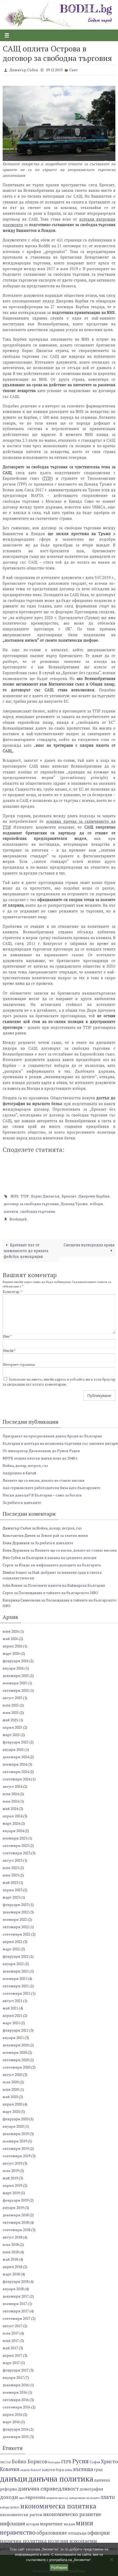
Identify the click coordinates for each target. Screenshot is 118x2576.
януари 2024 (13, 1830)
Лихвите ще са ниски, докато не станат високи (44, 1480)
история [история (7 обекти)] (32, 2524)
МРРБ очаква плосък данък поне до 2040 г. (40, 1458)
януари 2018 (13, 2288)
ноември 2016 (15, 2392)
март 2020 (11, 2111)
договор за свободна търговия (31, 1203)
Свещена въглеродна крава (89, 1247)
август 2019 (12, 2163)
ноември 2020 (15, 2052)
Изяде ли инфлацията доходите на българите (60, 1564)
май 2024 (10, 1808)
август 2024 (12, 1786)
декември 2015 (16, 2436)
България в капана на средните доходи (61, 1557)
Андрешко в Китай (19, 1472)
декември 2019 (16, 2133)
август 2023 (12, 1860)
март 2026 (11, 1653)
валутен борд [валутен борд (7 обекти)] (53, 2470)
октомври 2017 (16, 2310)
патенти (11, 1211)
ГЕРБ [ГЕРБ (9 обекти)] (66, 2462)
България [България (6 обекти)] (54, 2462)
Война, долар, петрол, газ (25, 1465)
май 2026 (10, 1638)
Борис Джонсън (45, 1196)
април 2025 (12, 1727)
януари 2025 (13, 1749)
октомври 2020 (16, 2059)
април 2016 (12, 2414)
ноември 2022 (15, 1919)
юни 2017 (11, 2340)
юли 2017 (11, 2333)
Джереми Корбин (94, 1196)
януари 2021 (13, 2037)
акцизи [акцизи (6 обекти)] (25, 2470)
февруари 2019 (15, 2200)
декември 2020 (16, 2044)
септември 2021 (16, 1993)
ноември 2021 (15, 1978)
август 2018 (12, 2237)
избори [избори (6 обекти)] (4, 2507)
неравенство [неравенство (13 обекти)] (18, 2532)
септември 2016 (16, 2406)
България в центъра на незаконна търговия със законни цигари (60, 1443)
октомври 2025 (16, 1690)
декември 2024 (16, 1756)
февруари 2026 (15, 1660)
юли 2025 (11, 1705)
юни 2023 (11, 1875)
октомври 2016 (16, 2399)
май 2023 (10, 1882)
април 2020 (12, 2104)
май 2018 (10, 2259)
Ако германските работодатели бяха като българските (51, 1487)
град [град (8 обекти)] (98, 2469)
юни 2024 (11, 1801)
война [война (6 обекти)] (68, 2470)
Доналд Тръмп (74, 1203)
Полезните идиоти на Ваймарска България (66, 1585)
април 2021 (12, 2015)
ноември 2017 (15, 2303)
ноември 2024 (15, 1764)
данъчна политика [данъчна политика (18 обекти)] (60, 2479)
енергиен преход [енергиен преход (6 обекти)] (57, 2498)
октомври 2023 (16, 1845)
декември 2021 (16, 1971)
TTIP (47, 478)
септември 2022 (16, 1934)
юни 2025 (11, 1712)
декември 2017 (16, 2296)
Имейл (9, 1350)
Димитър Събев (23, 69)
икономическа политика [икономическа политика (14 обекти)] (58, 2506)
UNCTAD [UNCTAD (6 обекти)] (5, 2462)
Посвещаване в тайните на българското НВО (58, 1592)
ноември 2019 (15, 2141)
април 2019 (12, 2185)
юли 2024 (11, 1793)
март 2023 (11, 1897)
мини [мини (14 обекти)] (84, 2523)
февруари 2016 (15, 2429)
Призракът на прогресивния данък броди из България (52, 1435)
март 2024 (11, 1823)
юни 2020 (11, 2089)
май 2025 (10, 1719)
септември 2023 (16, 1852)
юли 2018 (11, 2244)
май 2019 (10, 2177)
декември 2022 (16, 1911)
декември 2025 (16, 1675)
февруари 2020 (15, 2118)
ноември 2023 (15, 1838)
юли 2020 (11, 2081)
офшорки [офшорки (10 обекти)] (98, 2533)
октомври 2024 (16, 1771)
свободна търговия (37, 1211)
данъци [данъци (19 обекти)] (13, 2479)
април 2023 (12, 1889)
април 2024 (12, 1815)
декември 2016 (16, 2384)
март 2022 (11, 1948)
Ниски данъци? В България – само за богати (42, 1495)
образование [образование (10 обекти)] (51, 2533)
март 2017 (11, 2362)
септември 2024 (16, 1778)
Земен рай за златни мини (64, 1535)
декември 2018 (16, 2214)
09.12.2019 (54, 69)
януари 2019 (13, 2207)
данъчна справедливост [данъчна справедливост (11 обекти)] (48, 2488)
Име (7, 1336)
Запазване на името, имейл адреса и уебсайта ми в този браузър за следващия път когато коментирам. (59, 1382)
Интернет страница (19, 1364)
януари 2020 (13, 2126)
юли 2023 (11, 1867)
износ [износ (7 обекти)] (14, 2507)
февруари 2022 (15, 1956)
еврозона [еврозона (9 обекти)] (35, 2497)
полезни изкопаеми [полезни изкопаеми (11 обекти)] (72, 2540)
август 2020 (12, 2074)
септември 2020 (16, 2067)
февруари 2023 (15, 1904)
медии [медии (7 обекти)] (69, 2524)
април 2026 (12, 1645)
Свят (73, 69)
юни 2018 (11, 2251)
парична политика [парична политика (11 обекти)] (23, 2540)
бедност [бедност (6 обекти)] (35, 2470)
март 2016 (11, 2421)
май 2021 (10, 2008)
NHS (14, 1196)
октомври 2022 (16, 1926)
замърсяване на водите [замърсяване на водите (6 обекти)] (84, 2498)
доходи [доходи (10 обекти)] (9, 2497)
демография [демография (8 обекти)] (91, 2489)
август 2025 (12, 1697)
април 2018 (12, 2266)
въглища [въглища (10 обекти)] (83, 2469)
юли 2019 (11, 2170)
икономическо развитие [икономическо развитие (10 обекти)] (72, 2514)
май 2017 (10, 2347)
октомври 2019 (16, 2148)
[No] (111, 2559)
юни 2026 (11, 1631)
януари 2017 (13, 2377)
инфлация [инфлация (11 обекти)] (12, 2523)
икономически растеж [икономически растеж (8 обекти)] (21, 2514)
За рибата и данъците (22, 1502)
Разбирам (59, 2567)
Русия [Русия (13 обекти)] (80, 2461)
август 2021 (12, 2000)
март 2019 (11, 2192)
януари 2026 (13, 1668)
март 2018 (11, 2273)
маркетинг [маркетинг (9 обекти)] (51, 2524)
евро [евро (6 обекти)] (21, 2498)
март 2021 (11, 2022)
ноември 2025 (15, 1682)
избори (96, 1203)
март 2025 (11, 1734)
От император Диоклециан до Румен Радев (41, 1450)
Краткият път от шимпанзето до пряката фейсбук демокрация (26, 1250)
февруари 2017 (15, 2370)
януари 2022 (13, 1963)
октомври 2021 (16, 1985)
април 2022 (12, 1941)
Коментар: (12, 1291)
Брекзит (69, 1196)
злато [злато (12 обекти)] (107, 2497)
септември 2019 (16, 2155)
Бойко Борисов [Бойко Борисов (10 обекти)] (29, 2461)
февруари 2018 (15, 2281)
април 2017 (12, 2355)
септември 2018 (16, 2229)
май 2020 (10, 2096)
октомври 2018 (16, 2222)
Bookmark (18, 1219)
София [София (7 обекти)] (95, 2462)
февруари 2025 (15, 1742)
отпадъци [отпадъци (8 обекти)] (77, 2533)
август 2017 (12, 2325)
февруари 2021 (15, 2030)
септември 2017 (16, 2318)
